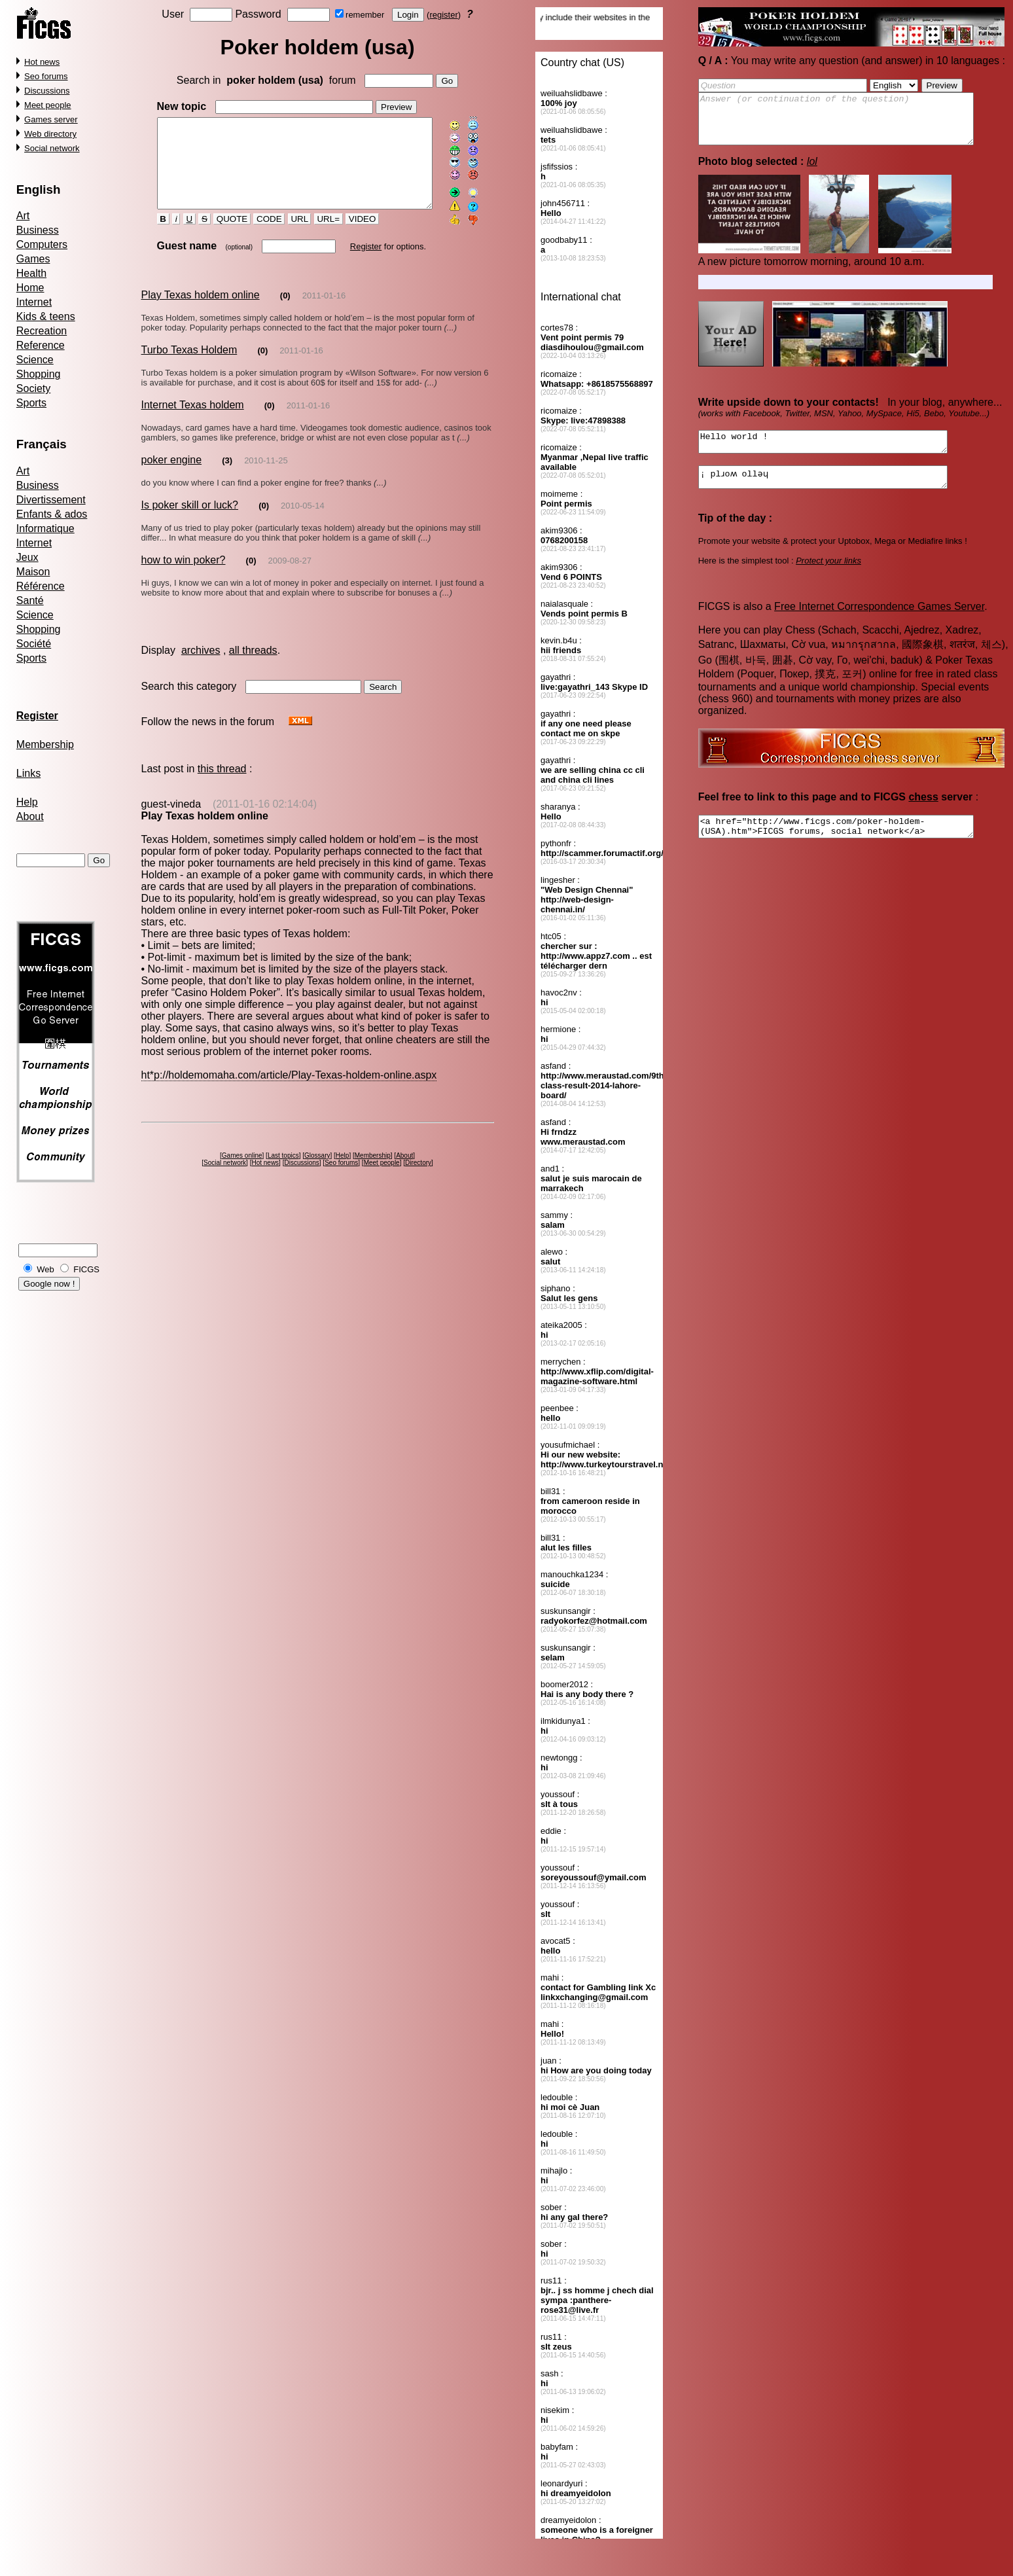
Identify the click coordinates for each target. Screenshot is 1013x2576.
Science (35, 359)
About (30, 816)
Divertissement (51, 499)
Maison (33, 571)
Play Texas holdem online (200, 311)
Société (33, 643)
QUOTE (221, 236)
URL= (316, 236)
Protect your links (829, 578)
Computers (41, 244)
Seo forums (45, 76)
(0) (285, 312)
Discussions (46, 91)
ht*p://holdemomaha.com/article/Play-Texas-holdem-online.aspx (288, 1091)
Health (31, 273)
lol (812, 171)
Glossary (319, 1171)
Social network (52, 148)
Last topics (285, 1171)
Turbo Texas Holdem (189, 366)
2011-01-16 (324, 312)
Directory (421, 1179)
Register (354, 263)
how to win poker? (183, 576)
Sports (31, 402)
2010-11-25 (266, 477)
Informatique (45, 528)
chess (923, 814)
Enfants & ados (52, 514)
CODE (258, 236)
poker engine (171, 476)
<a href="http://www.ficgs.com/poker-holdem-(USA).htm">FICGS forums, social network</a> (852, 846)
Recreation (41, 330)
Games (33, 258)
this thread (222, 785)
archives (201, 666)
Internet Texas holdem (192, 421)
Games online (244, 1171)
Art (22, 215)
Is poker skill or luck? (189, 521)
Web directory (50, 134)
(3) (227, 477)
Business (37, 230)
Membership (45, 744)
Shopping (38, 374)
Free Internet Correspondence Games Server (879, 624)
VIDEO (351, 236)
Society (33, 388)
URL (288, 236)
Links (28, 773)
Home (30, 287)
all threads (253, 666)
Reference (40, 345)
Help (27, 802)
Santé (30, 600)
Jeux (27, 557)
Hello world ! (837, 453)
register (446, 15)
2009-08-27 (290, 577)
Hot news (42, 62)
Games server (51, 119)
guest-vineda (171, 820)
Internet (34, 302)
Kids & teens (45, 316)
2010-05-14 (303, 522)
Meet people (47, 105)
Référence (40, 586)
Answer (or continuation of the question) (852, 123)
